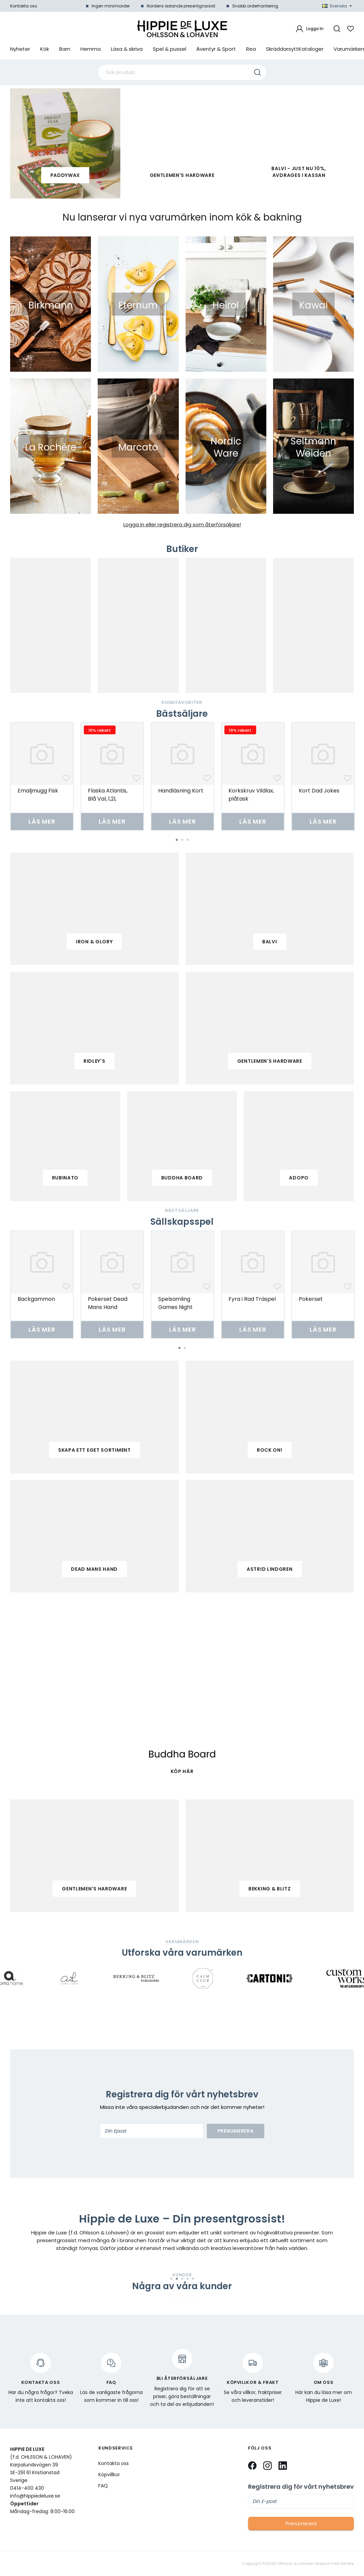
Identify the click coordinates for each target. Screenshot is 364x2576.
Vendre (347, 2563)
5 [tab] (193, 2278)
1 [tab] (176, 840)
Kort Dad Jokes (319, 791)
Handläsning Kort (180, 791)
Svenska (337, 6)
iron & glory (94, 941)
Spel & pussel (169, 49)
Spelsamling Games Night (175, 1303)
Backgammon (36, 1299)
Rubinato (65, 1177)
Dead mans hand (94, 1569)
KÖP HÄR (182, 1771)
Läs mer (41, 821)
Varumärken (349, 49)
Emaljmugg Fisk (38, 791)
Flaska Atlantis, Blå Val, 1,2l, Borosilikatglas (107, 799)
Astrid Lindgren (270, 1569)
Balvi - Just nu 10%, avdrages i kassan (298, 172)
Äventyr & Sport (216, 49)
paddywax (65, 175)
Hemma (90, 49)
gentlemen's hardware (269, 1061)
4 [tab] (187, 2278)
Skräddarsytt (282, 49)
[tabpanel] (42, 776)
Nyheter (20, 49)
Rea (251, 49)
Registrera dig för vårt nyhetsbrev (301, 2486)
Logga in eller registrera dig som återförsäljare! (182, 524)
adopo (299, 1177)
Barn (64, 49)
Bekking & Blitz (269, 1888)
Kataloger (310, 49)
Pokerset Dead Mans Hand (107, 1303)
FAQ (103, 2485)
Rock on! (270, 1450)
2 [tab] (182, 840)
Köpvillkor (109, 2474)
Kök (44, 49)
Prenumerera (235, 2131)
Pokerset (311, 1299)
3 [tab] (187, 840)
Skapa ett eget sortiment (94, 1450)
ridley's (94, 1061)
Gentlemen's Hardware (182, 175)
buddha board (182, 1177)
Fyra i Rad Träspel (252, 1299)
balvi (269, 941)
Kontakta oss (23, 6)
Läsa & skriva (127, 49)
